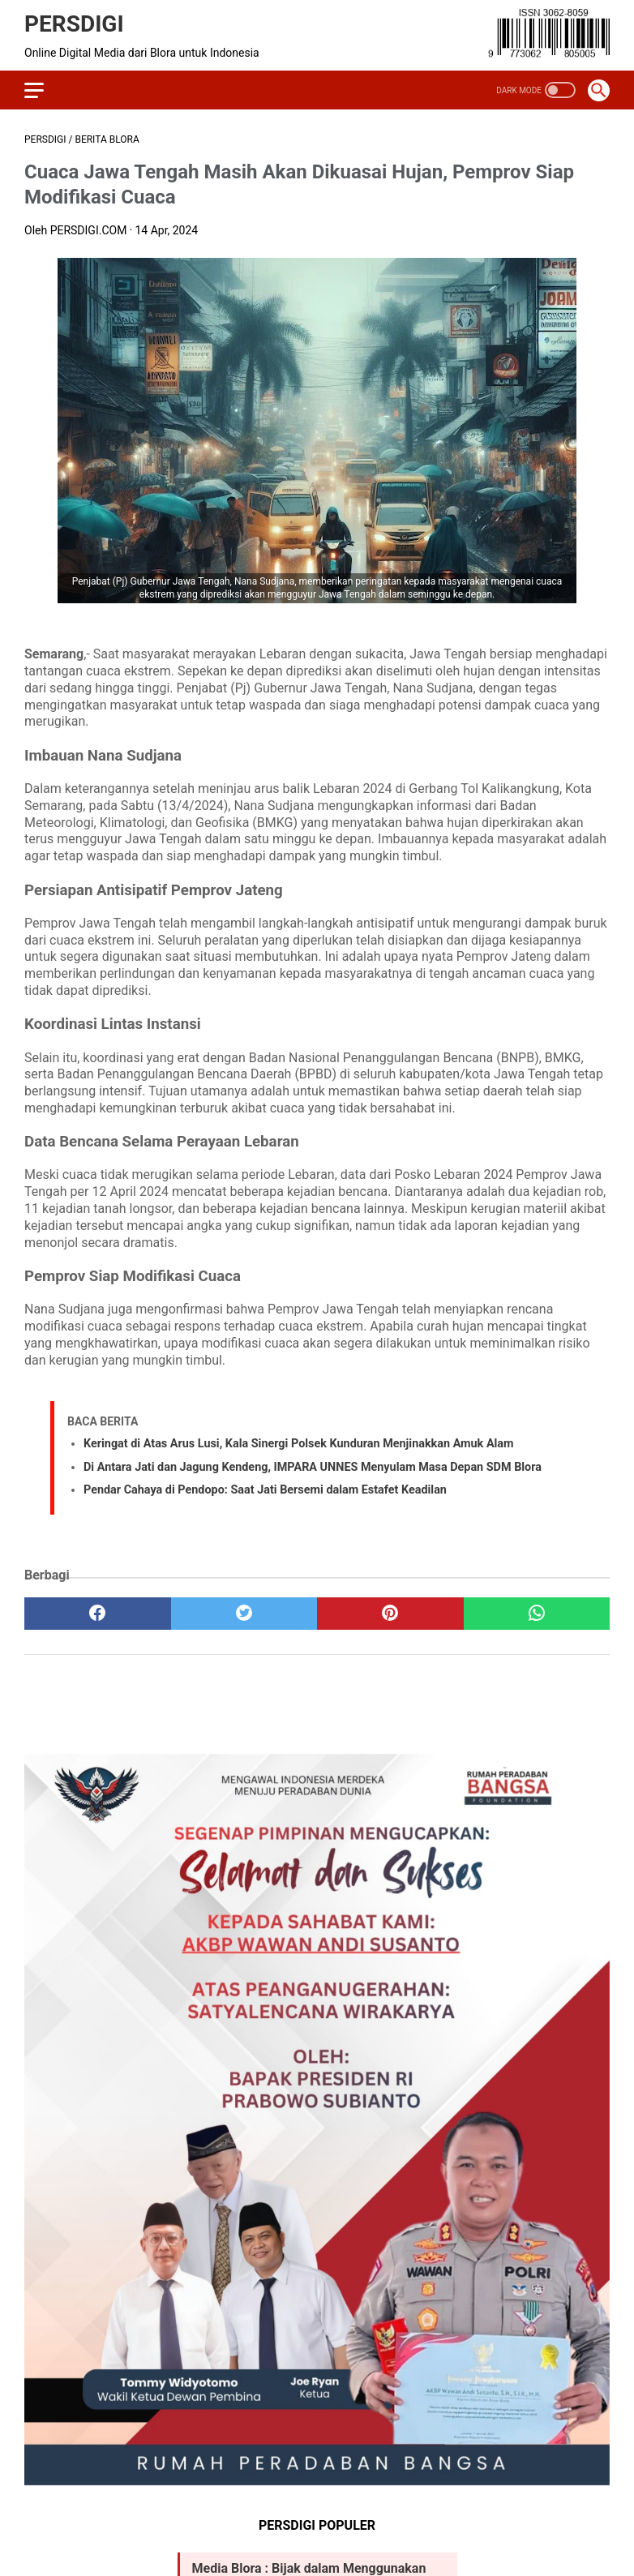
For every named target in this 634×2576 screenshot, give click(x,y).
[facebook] (97, 1613)
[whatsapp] (537, 1613)
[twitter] (244, 1613)
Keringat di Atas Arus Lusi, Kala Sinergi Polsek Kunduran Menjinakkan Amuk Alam (299, 1444)
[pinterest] (390, 1613)
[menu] (34, 90)
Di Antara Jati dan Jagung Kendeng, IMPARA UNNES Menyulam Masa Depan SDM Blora (313, 1467)
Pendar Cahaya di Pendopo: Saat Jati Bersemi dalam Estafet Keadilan (265, 1490)
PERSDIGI (74, 24)
